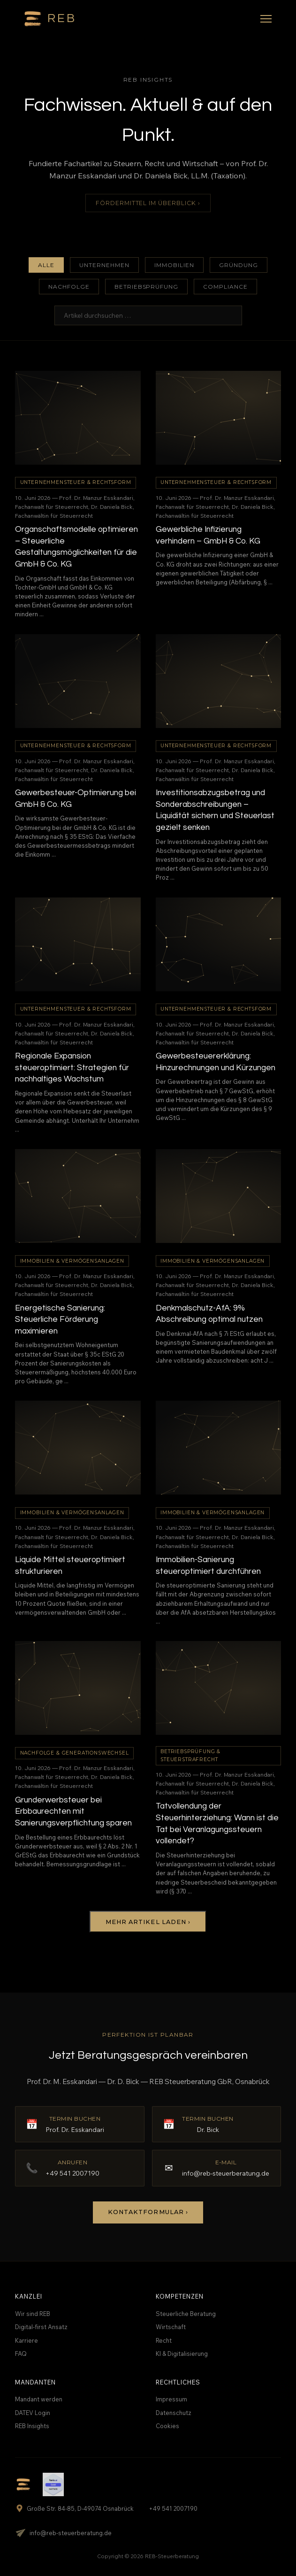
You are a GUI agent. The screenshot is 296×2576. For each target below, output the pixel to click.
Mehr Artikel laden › (148, 1921)
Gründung (238, 264)
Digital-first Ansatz (41, 2327)
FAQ (21, 2353)
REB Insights (32, 2426)
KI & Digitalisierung (182, 2353)
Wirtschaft (171, 2327)
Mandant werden (38, 2399)
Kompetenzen (180, 2296)
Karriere (26, 2340)
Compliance (225, 286)
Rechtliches (178, 2382)
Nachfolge (69, 286)
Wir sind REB (32, 2313)
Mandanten (35, 2382)
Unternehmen (104, 264)
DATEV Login (32, 2412)
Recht (164, 2340)
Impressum (171, 2399)
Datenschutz (173, 2412)
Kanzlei (28, 2296)
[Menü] (265, 18)
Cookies (167, 2426)
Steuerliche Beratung (186, 2313)
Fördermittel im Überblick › (148, 203)
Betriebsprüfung (146, 286)
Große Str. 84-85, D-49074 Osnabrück (74, 2508)
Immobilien (174, 264)
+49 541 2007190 (173, 2508)
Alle (46, 264)
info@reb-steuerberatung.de (63, 2533)
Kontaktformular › (148, 2212)
